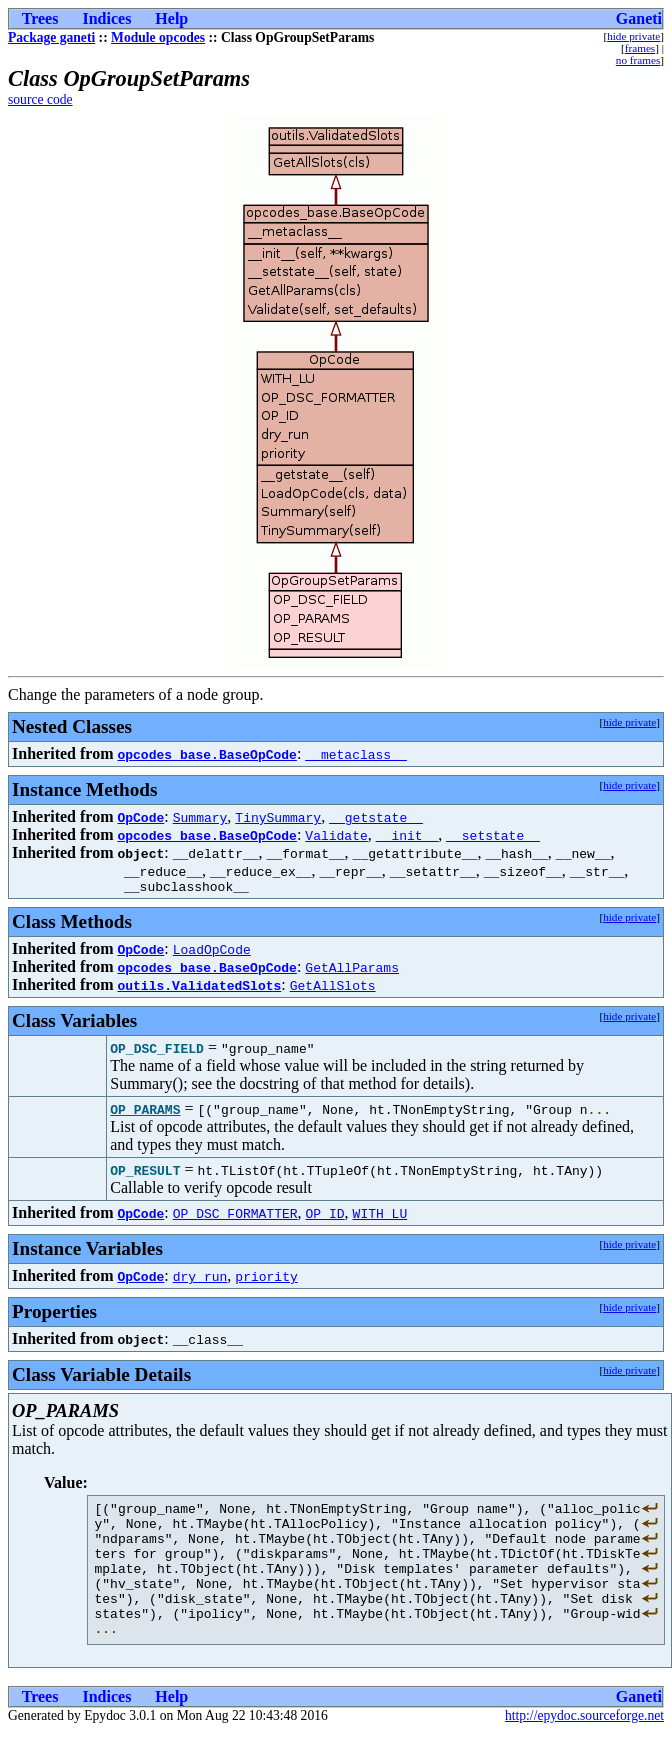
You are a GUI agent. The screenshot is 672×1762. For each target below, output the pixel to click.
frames (640, 48)
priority (266, 1279)
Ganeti (639, 18)
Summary (200, 817)
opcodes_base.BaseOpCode (206, 754)
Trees (40, 18)
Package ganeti (51, 37)
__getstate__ (376, 817)
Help (171, 18)
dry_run (200, 1279)
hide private (633, 36)
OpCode (140, 817)
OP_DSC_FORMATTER (235, 1216)
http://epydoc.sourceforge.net (584, 1745)
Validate (336, 835)
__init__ (407, 835)
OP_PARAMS (145, 1112)
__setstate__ (493, 835)
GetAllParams (352, 970)
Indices (106, 18)
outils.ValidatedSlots (199, 988)
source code (40, 99)
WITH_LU (380, 1216)
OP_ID (325, 1216)
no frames (638, 60)
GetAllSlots (333, 988)
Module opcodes (158, 37)
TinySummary (278, 817)
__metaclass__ (355, 754)
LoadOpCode (212, 952)
